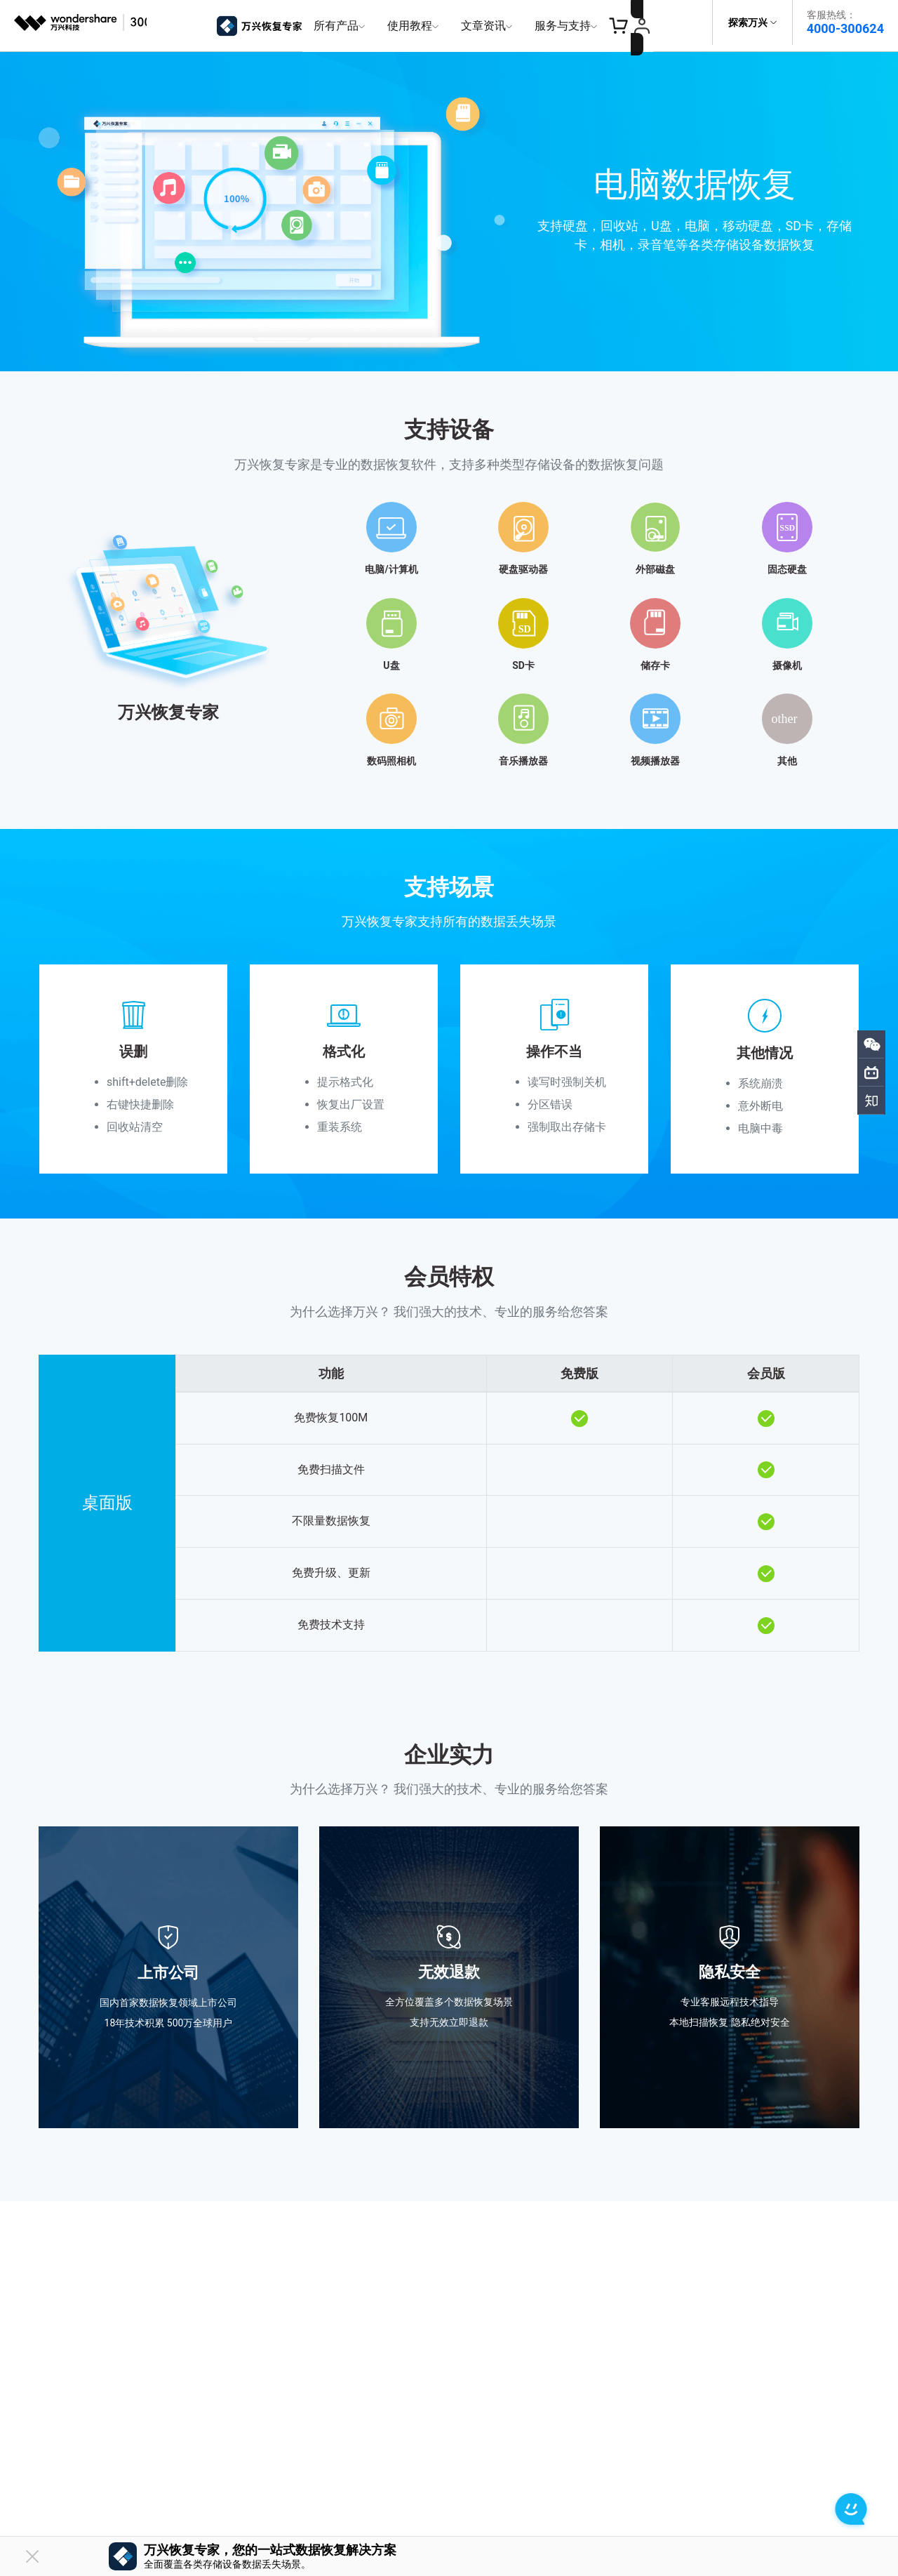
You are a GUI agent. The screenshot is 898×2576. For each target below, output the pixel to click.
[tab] (449, 622)
